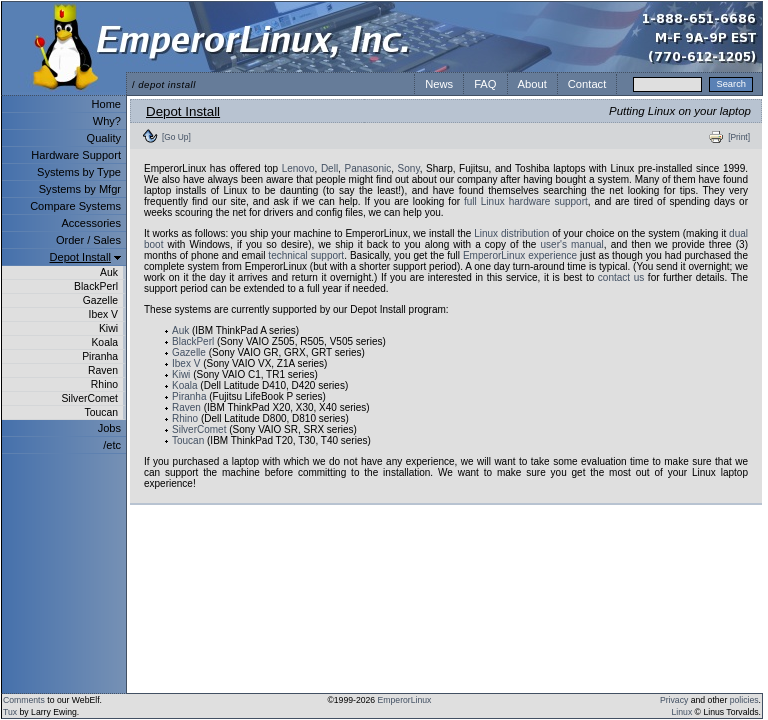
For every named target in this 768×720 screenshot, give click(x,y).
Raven (103, 370)
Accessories (91, 223)
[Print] (739, 137)
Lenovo (298, 168)
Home (106, 104)
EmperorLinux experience (520, 255)
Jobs (109, 428)
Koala (104, 342)
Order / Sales (88, 240)
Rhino (104, 384)
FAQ (485, 84)
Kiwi (108, 328)
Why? (107, 121)
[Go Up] (176, 137)
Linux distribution (511, 233)
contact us (621, 277)
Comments (24, 700)
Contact (587, 84)
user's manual (572, 244)
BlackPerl (96, 286)
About (532, 84)
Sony (409, 168)
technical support (306, 255)
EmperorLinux (405, 700)
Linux (682, 712)
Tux (10, 712)
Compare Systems (75, 206)
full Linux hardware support (526, 201)
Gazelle (100, 300)
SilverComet (89, 398)
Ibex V (103, 314)
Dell (329, 168)
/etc (112, 445)
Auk (109, 272)
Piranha (100, 356)
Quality (104, 138)
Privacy (674, 700)
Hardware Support (76, 155)
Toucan (101, 412)
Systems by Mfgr (80, 189)
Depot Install (80, 257)
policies (744, 700)
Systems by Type (79, 172)
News (439, 84)
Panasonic (368, 168)
